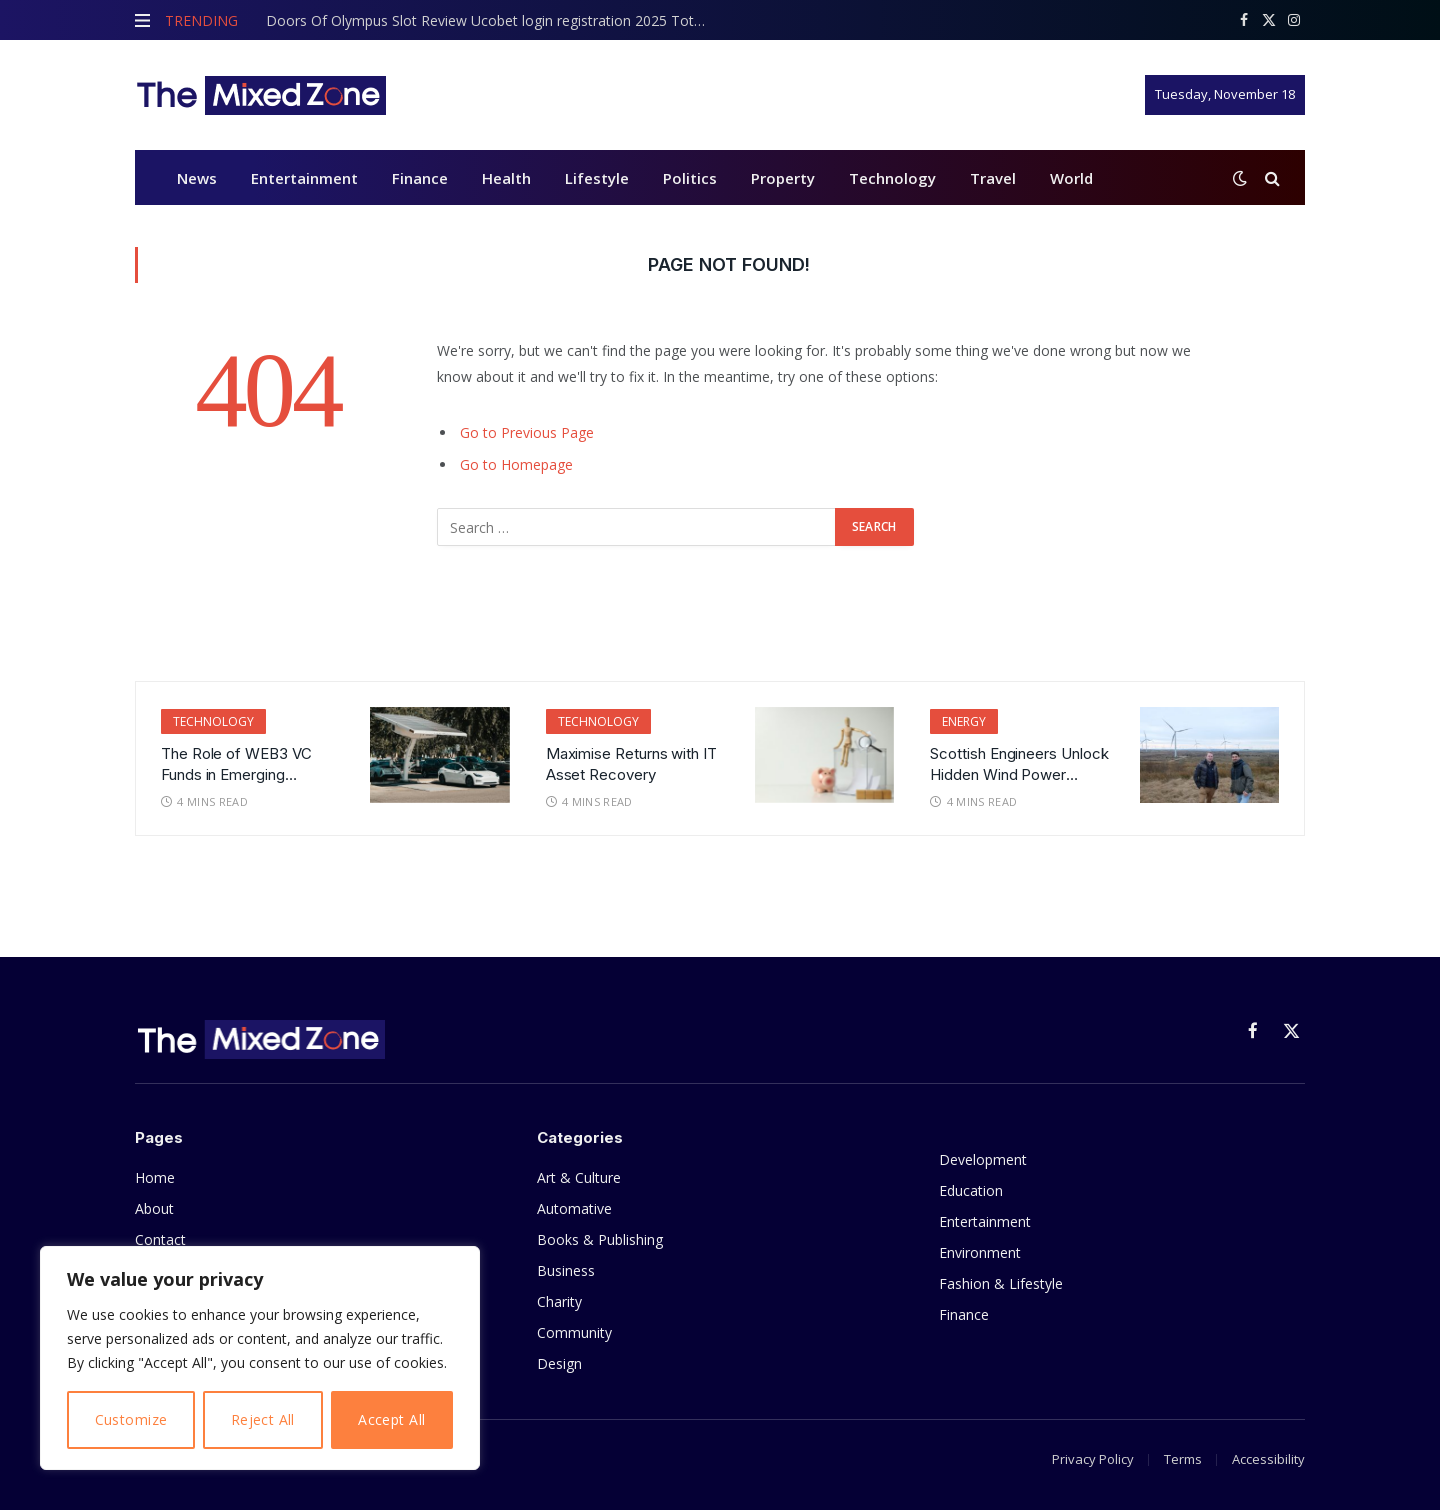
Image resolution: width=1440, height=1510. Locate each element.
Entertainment (304, 178)
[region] (260, 1358)
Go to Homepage (516, 464)
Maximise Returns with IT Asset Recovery (631, 764)
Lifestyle (597, 178)
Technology (892, 178)
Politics (690, 178)
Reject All (263, 1419)
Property (783, 178)
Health (506, 178)
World (1071, 178)
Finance (420, 178)
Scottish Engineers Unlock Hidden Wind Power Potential (1019, 765)
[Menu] (142, 20)
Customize (131, 1419)
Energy (964, 721)
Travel (993, 178)
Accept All (391, 1419)
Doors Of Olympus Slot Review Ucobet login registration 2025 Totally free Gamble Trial (491, 21)
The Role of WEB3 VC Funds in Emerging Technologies (236, 765)
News (197, 178)
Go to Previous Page (527, 432)
